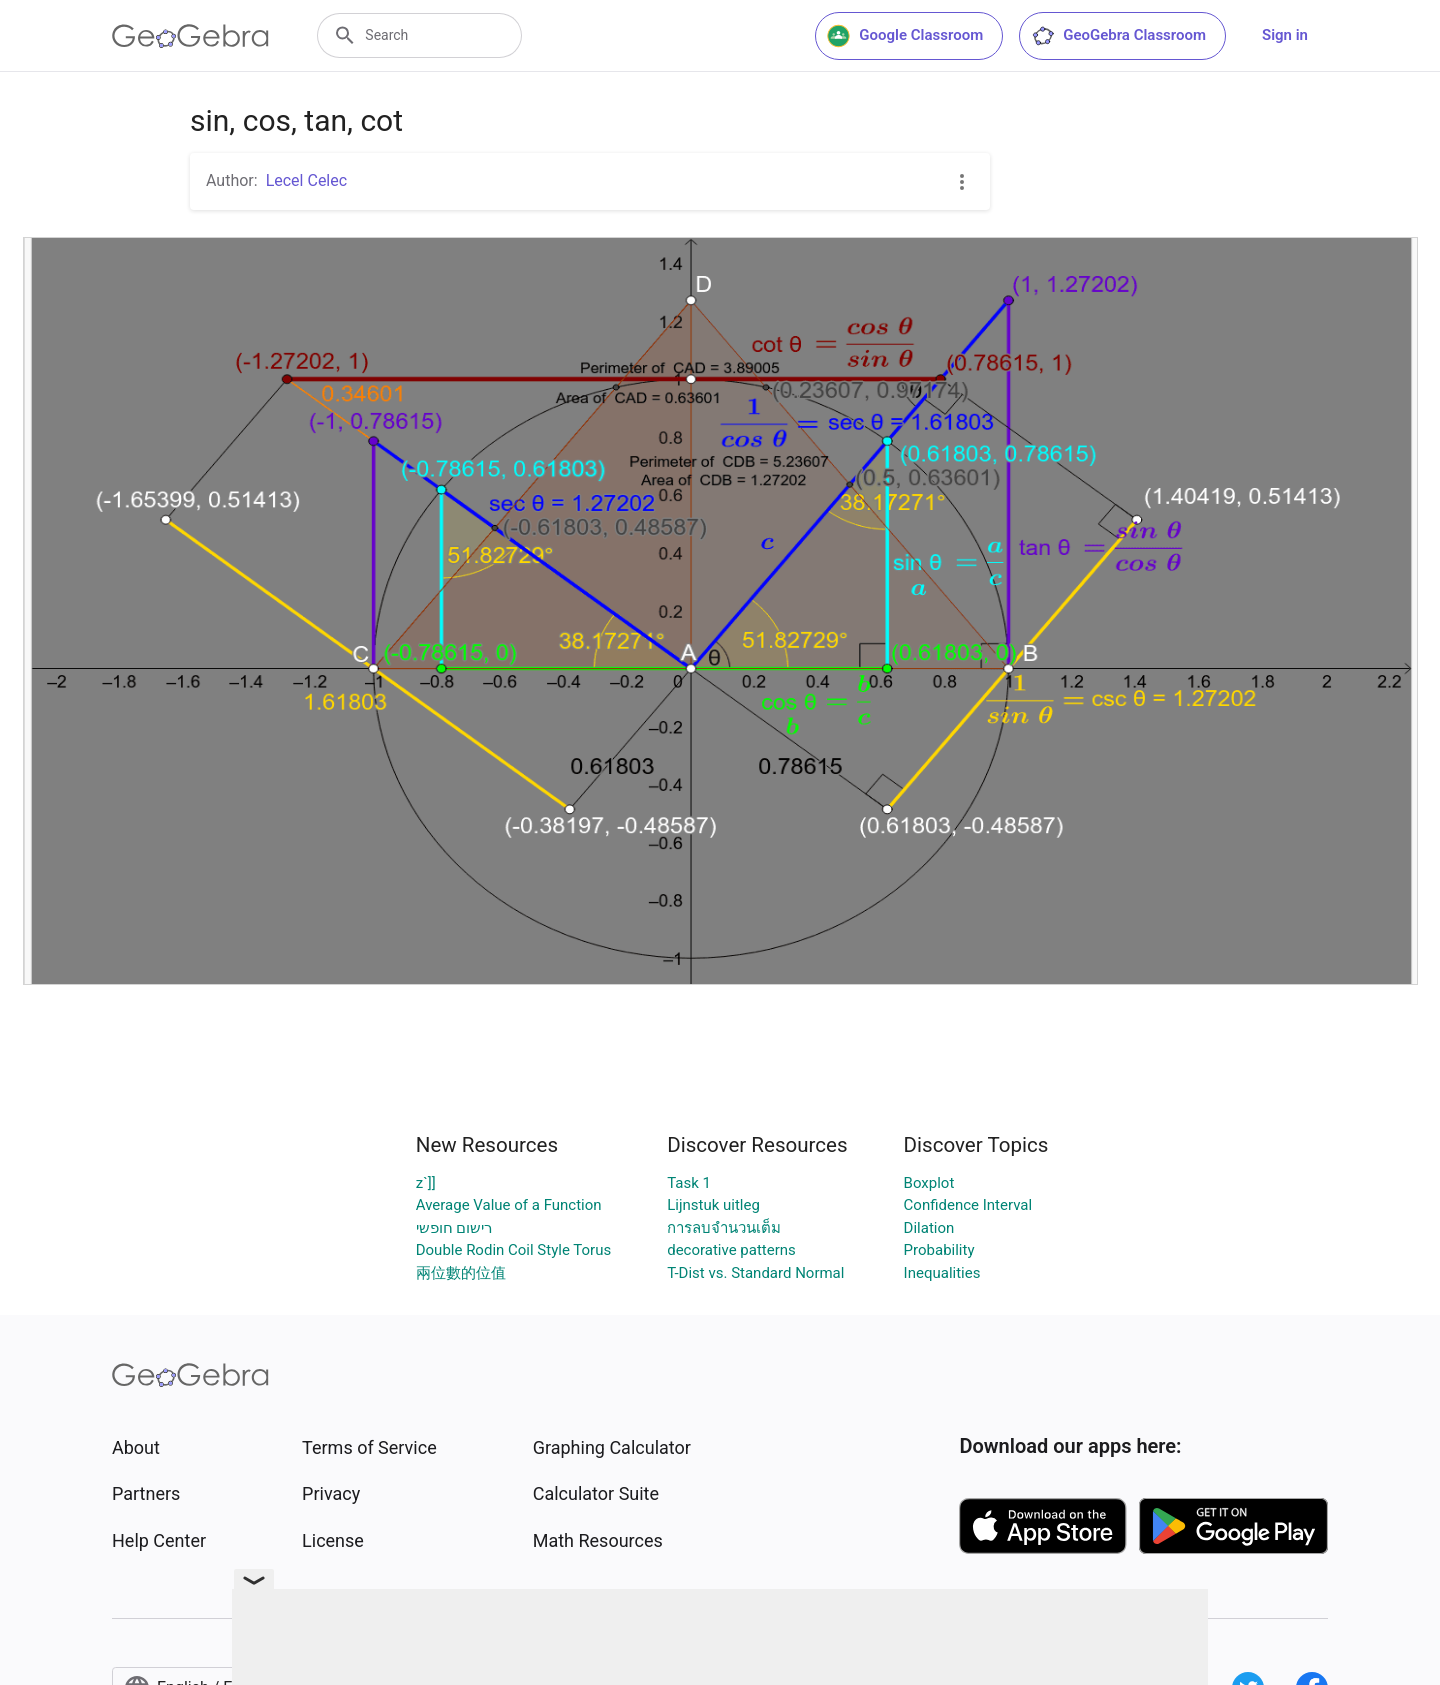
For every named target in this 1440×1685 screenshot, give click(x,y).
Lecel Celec (306, 180)
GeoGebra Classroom (1118, 36)
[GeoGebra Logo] (190, 36)
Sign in (1285, 35)
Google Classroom (905, 36)
